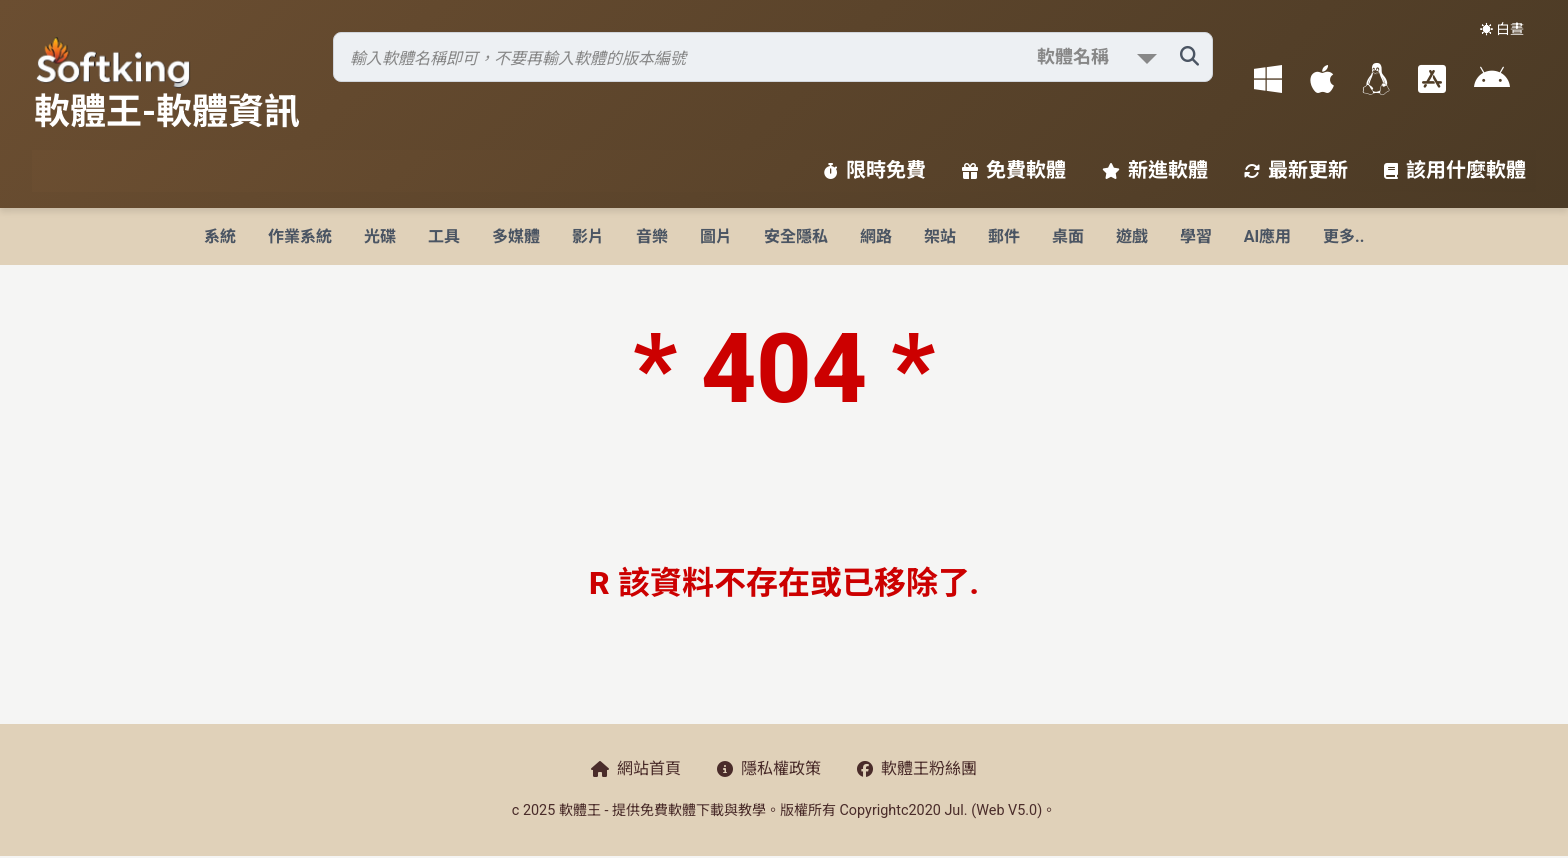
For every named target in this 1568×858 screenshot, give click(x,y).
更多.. (1343, 236)
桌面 (1068, 236)
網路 (876, 236)
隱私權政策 (769, 768)
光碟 (380, 236)
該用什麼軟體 (1455, 170)
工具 (444, 236)
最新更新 (1296, 170)
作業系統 (300, 236)
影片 (588, 236)
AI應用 (1267, 236)
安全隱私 (796, 236)
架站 (940, 236)
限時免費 (875, 170)
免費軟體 (1014, 170)
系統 (220, 236)
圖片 (716, 236)
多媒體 (516, 236)
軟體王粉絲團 (917, 768)
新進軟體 (1155, 170)
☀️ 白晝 (1502, 29)
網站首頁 (636, 768)
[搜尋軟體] (773, 57)
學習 (1196, 236)
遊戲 (1132, 236)
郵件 (1004, 236)
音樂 (652, 236)
